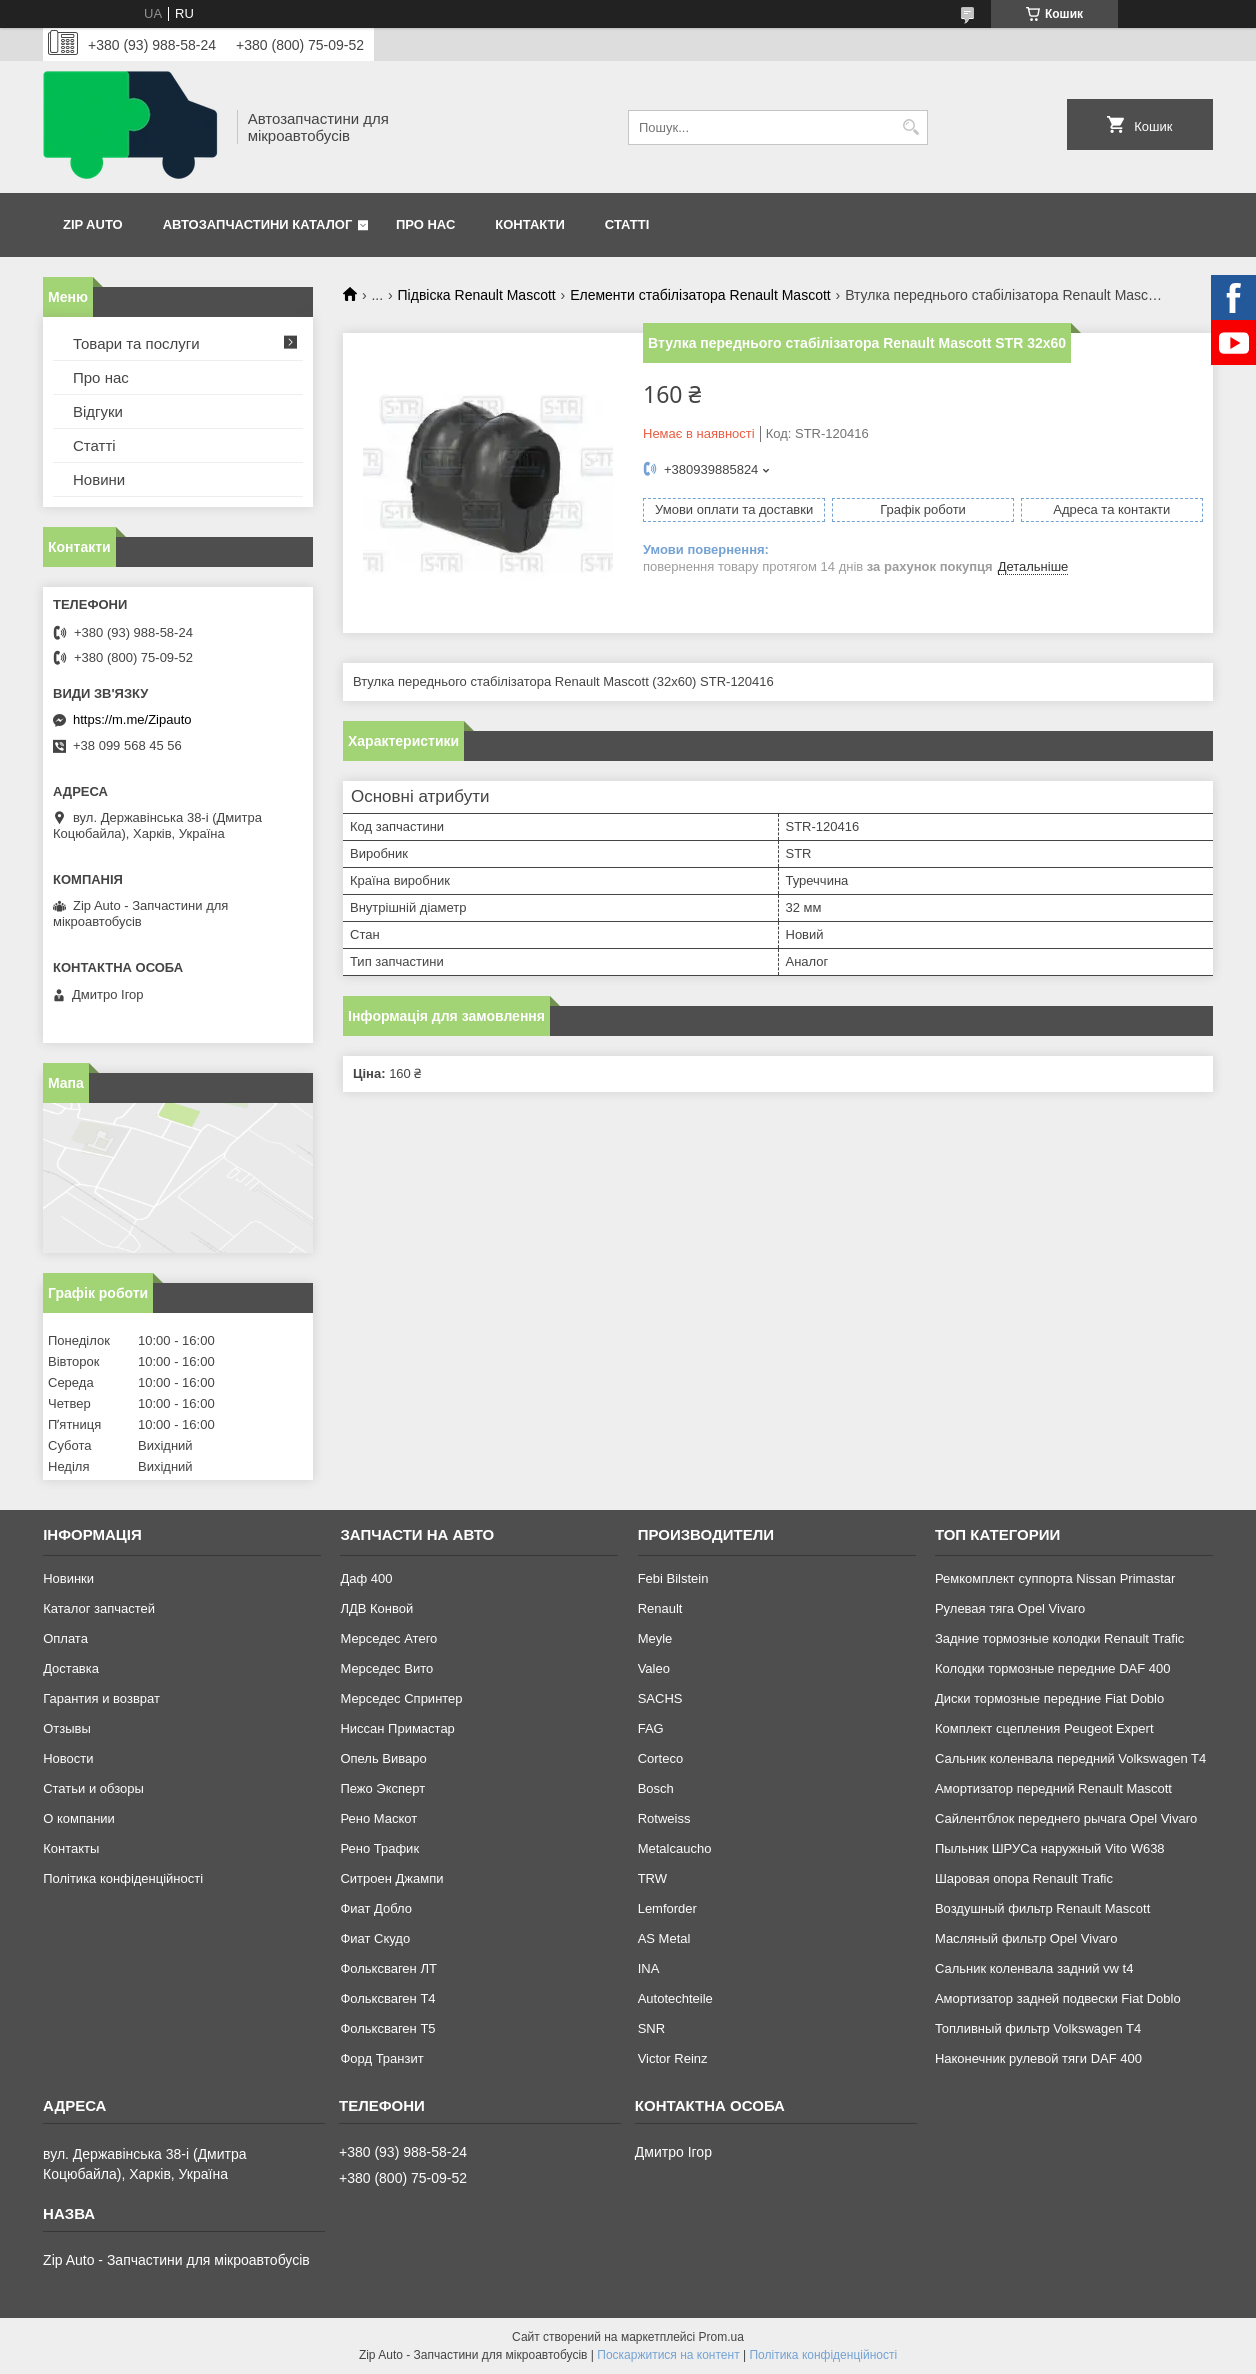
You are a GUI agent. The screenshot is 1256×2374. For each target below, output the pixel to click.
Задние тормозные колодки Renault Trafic (1059, 1638)
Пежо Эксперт (382, 1788)
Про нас (425, 224)
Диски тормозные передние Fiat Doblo (1049, 1698)
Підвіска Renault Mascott (477, 295)
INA (649, 1968)
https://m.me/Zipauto (132, 719)
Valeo (654, 1668)
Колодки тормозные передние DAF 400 (1053, 1668)
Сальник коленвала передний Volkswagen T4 (1070, 1758)
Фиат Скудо (375, 1938)
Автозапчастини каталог (258, 224)
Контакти (530, 224)
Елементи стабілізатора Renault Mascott (700, 295)
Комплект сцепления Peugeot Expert (1044, 1728)
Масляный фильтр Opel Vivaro (1026, 1938)
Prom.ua (721, 2337)
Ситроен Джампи (391, 1878)
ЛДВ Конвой (376, 1608)
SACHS (660, 1698)
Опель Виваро (383, 1758)
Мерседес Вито (386, 1668)
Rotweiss (664, 1818)
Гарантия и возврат (101, 1698)
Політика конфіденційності (123, 1878)
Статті (627, 224)
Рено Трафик (379, 1848)
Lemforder (667, 1908)
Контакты (71, 1848)
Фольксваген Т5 (387, 2028)
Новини (99, 479)
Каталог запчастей (99, 1608)
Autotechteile (675, 1998)
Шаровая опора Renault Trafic (1024, 1878)
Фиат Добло (376, 1908)
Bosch (656, 1788)
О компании (79, 1818)
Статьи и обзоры (93, 1788)
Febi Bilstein (673, 1578)
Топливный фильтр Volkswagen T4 (1038, 2028)
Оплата (65, 1638)
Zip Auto (93, 224)
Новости (68, 1758)
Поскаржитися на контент (668, 2355)
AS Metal (664, 1938)
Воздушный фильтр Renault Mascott (1042, 1908)
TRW (652, 1878)
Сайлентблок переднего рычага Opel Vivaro (1066, 1818)
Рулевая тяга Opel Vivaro (1010, 1608)
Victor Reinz (673, 2058)
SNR (651, 2028)
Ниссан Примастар (397, 1728)
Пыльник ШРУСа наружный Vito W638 (1050, 1848)
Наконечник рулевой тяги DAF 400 (1038, 2058)
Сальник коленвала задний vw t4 (1034, 1968)
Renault (660, 1608)
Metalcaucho (675, 1848)
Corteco (661, 1758)
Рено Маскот (378, 1818)
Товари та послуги (136, 343)
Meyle (655, 1638)
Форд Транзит (381, 2058)
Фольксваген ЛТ (388, 1968)
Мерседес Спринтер (401, 1698)
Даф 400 (366, 1578)
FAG (651, 1728)
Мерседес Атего (388, 1638)
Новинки (68, 1578)
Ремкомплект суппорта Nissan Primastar (1055, 1578)
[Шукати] (910, 127)
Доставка (71, 1668)
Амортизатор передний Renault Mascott (1053, 1788)
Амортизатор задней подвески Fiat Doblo (1058, 1998)
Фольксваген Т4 (387, 1998)
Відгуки (98, 411)
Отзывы (67, 1728)
